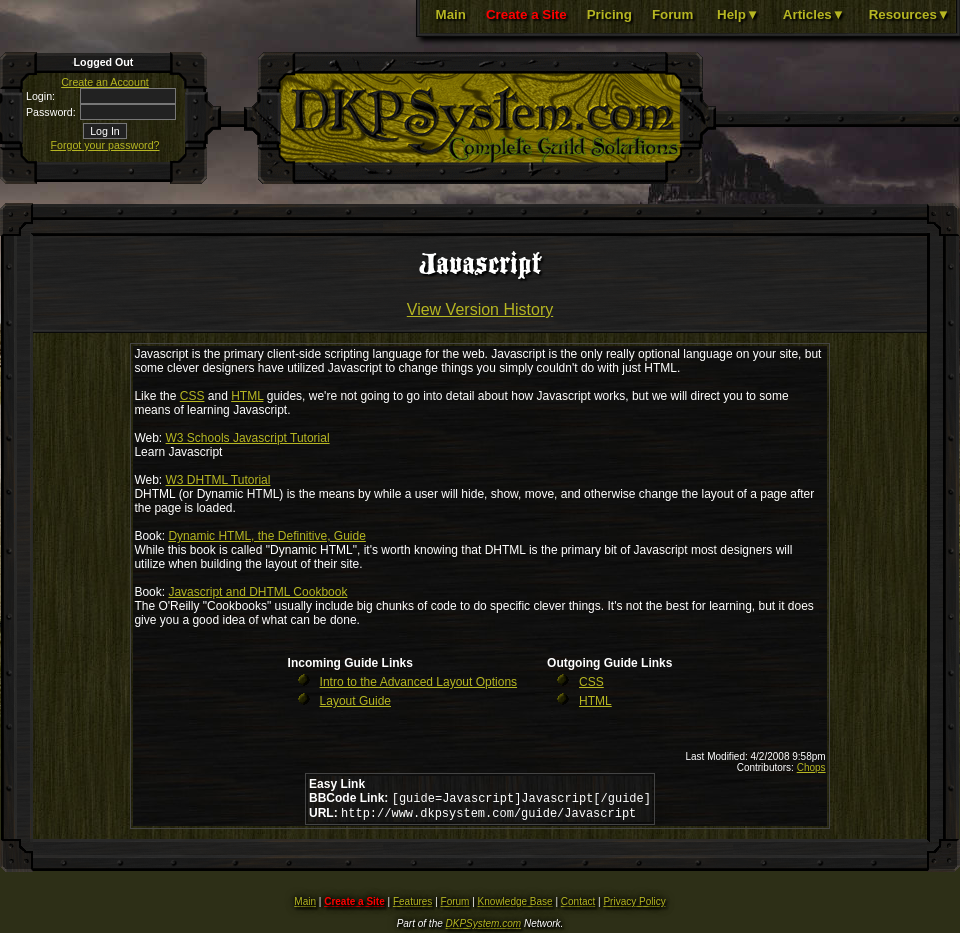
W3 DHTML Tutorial (218, 480)
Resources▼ (909, 14)
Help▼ (738, 14)
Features (412, 905)
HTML (247, 396)
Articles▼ (814, 14)
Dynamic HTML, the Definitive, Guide (266, 536)
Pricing (609, 14)
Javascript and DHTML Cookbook (257, 592)
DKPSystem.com (484, 927)
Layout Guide (355, 701)
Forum (672, 14)
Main (451, 14)
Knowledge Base (515, 905)
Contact (578, 905)
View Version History (480, 309)
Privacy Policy (634, 905)
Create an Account (105, 82)
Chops (811, 767)
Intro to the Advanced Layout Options (418, 682)
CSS (192, 396)
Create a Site (526, 14)
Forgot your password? (105, 145)
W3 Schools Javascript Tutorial (248, 438)
